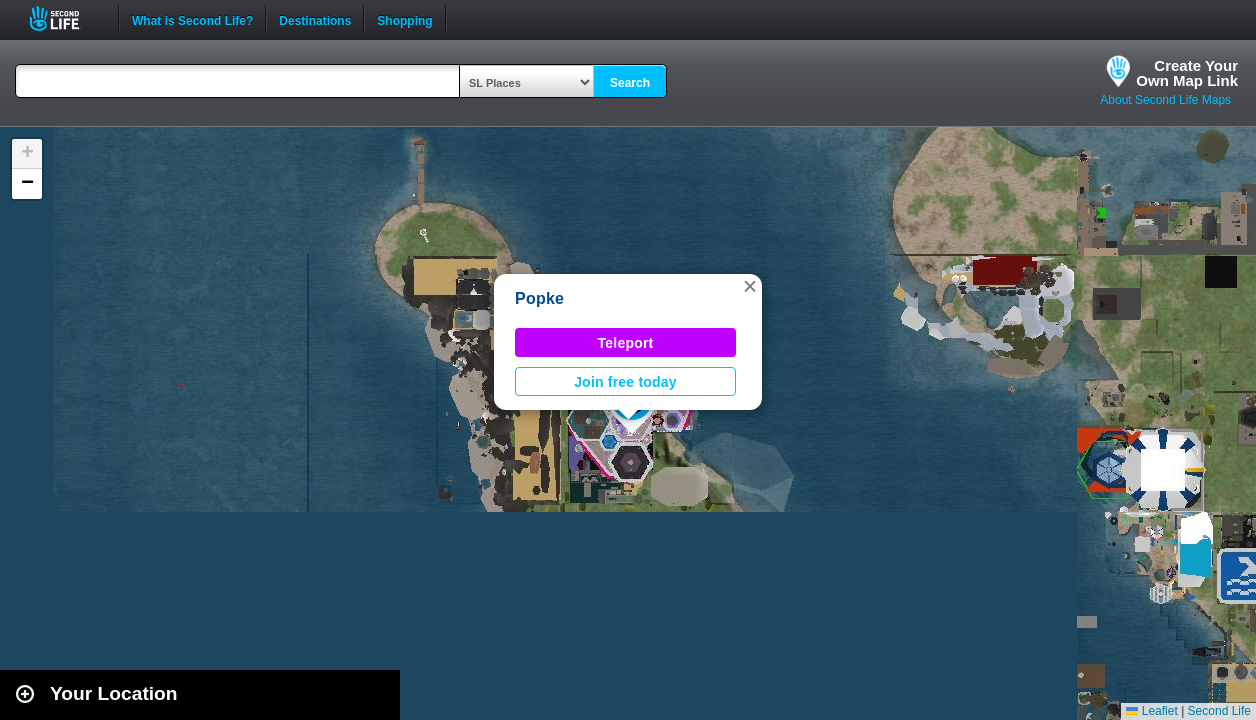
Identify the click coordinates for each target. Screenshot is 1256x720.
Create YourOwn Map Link (1187, 73)
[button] (750, 286)
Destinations (315, 19)
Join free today (625, 382)
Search (630, 83)
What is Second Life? (192, 19)
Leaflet (1151, 711)
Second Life (65, 18)
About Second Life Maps (1165, 100)
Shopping (404, 19)
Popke (539, 298)
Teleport (626, 343)
